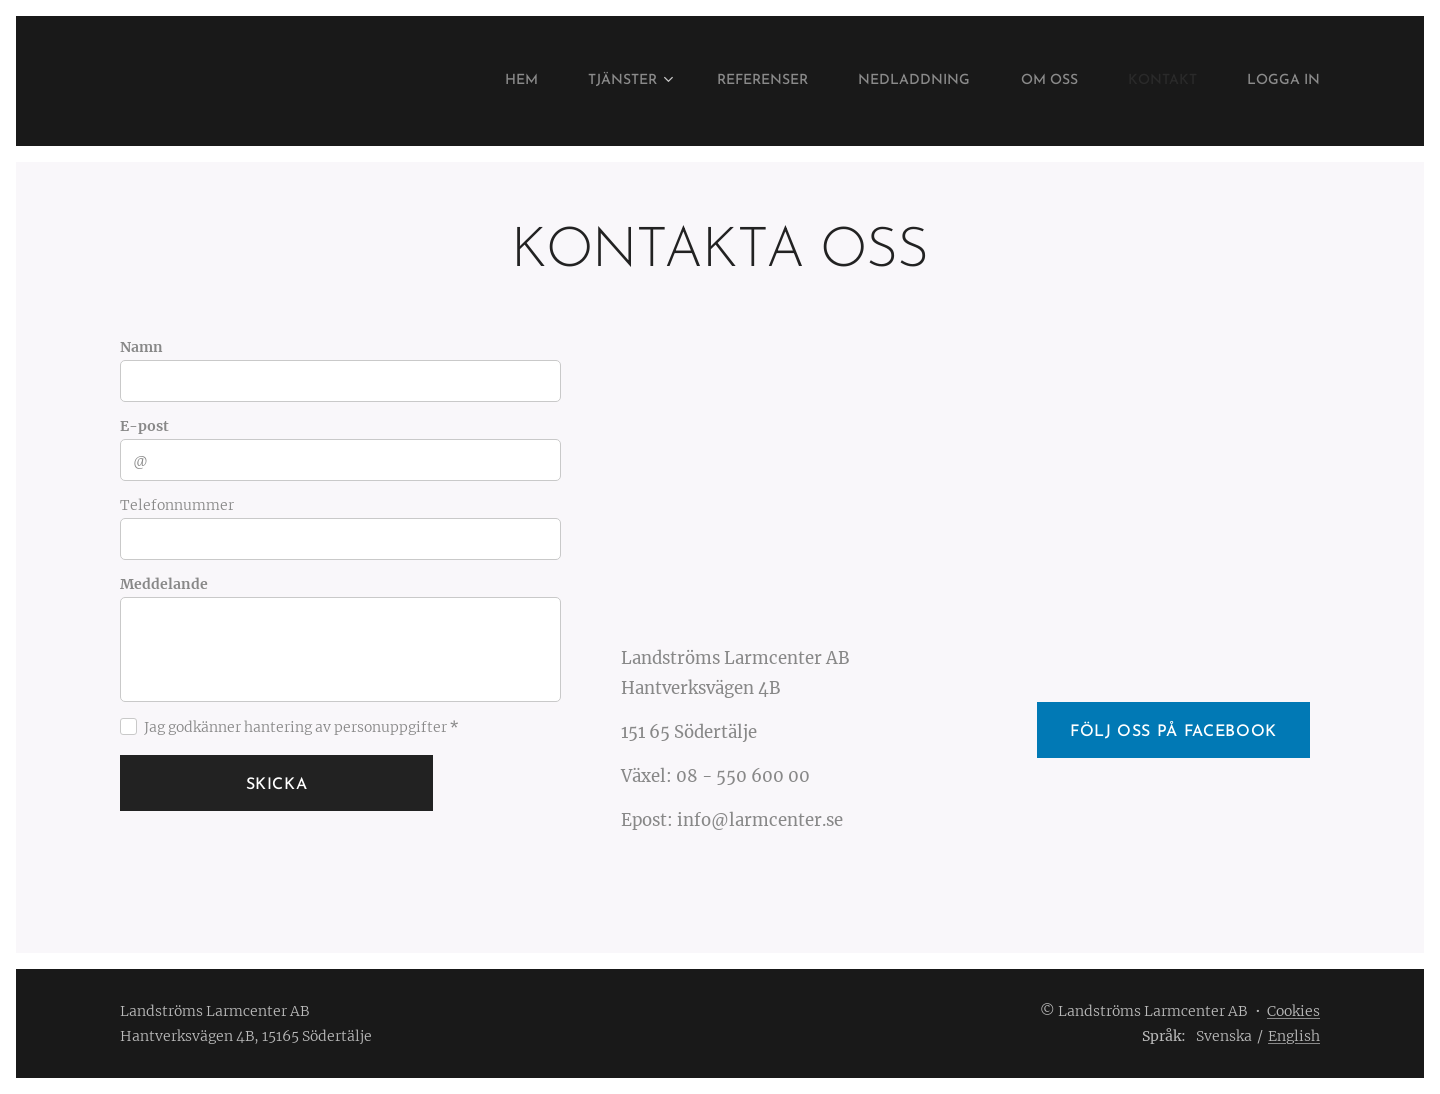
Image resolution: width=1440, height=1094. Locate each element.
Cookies (1293, 1011)
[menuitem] (455, 81)
